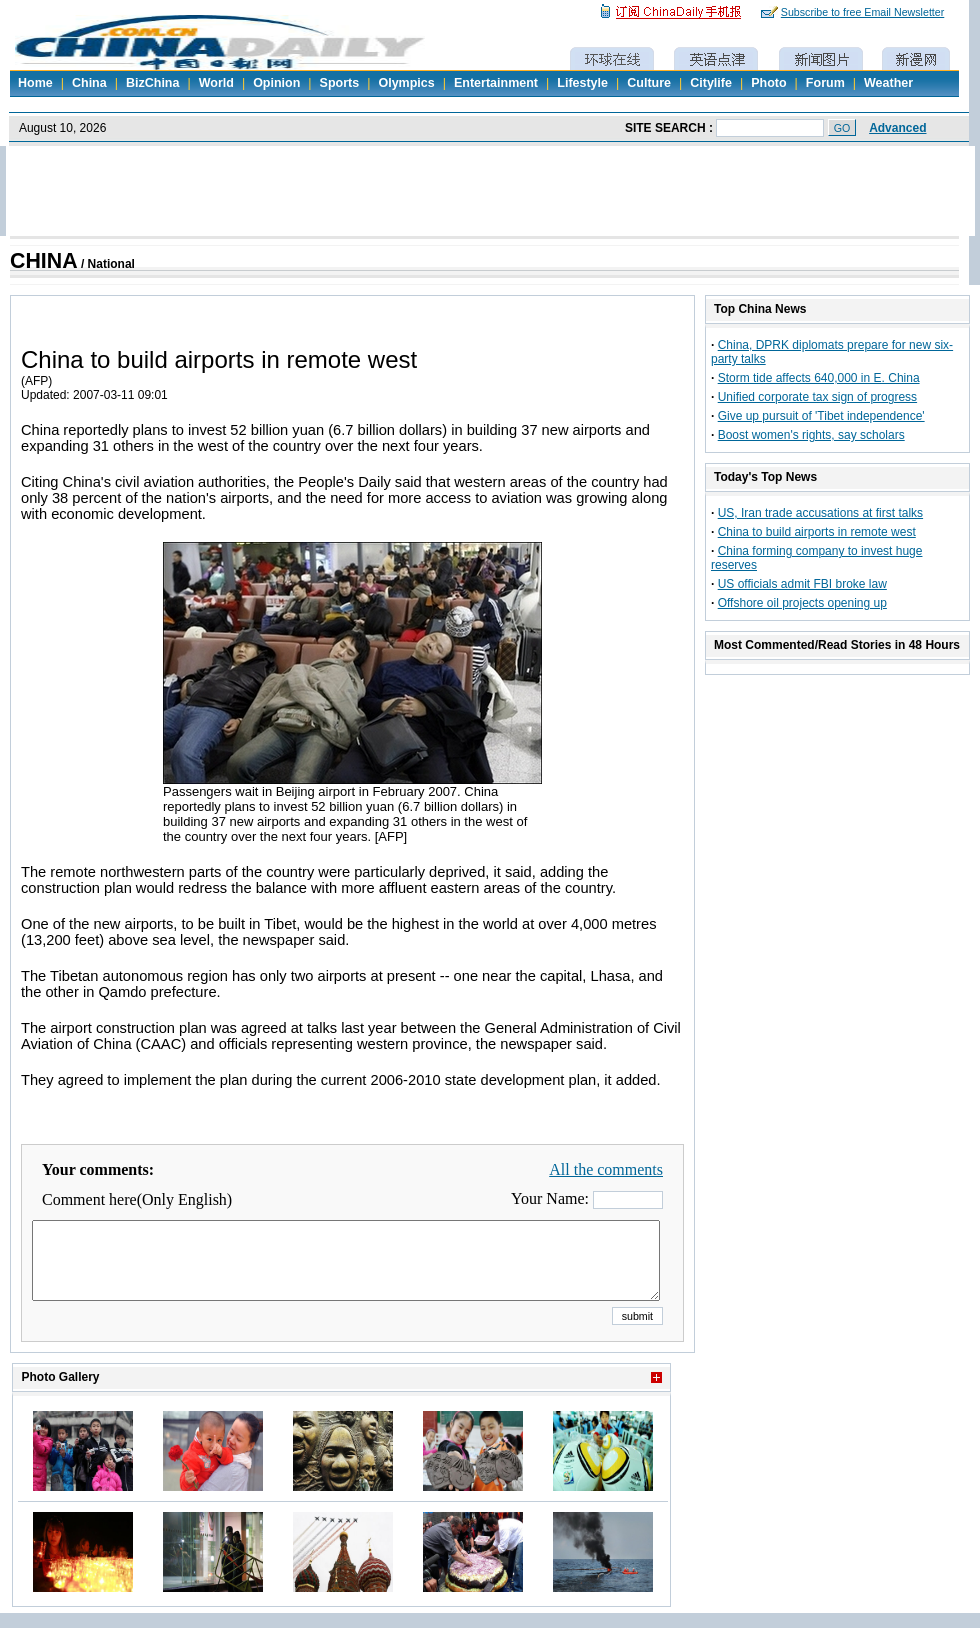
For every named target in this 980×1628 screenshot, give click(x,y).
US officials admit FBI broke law (802, 584)
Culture (649, 83)
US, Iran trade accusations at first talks (820, 513)
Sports (340, 83)
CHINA (44, 261)
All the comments (606, 1169)
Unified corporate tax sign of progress (817, 397)
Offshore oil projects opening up (802, 603)
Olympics (406, 83)
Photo (768, 83)
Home (35, 83)
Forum (825, 83)
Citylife (711, 83)
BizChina (152, 83)
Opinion (276, 83)
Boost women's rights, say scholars (811, 435)
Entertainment (496, 83)
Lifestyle (582, 83)
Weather (888, 83)
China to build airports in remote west (817, 532)
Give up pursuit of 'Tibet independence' (821, 416)
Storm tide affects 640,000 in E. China (819, 378)
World (216, 83)
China (89, 83)
